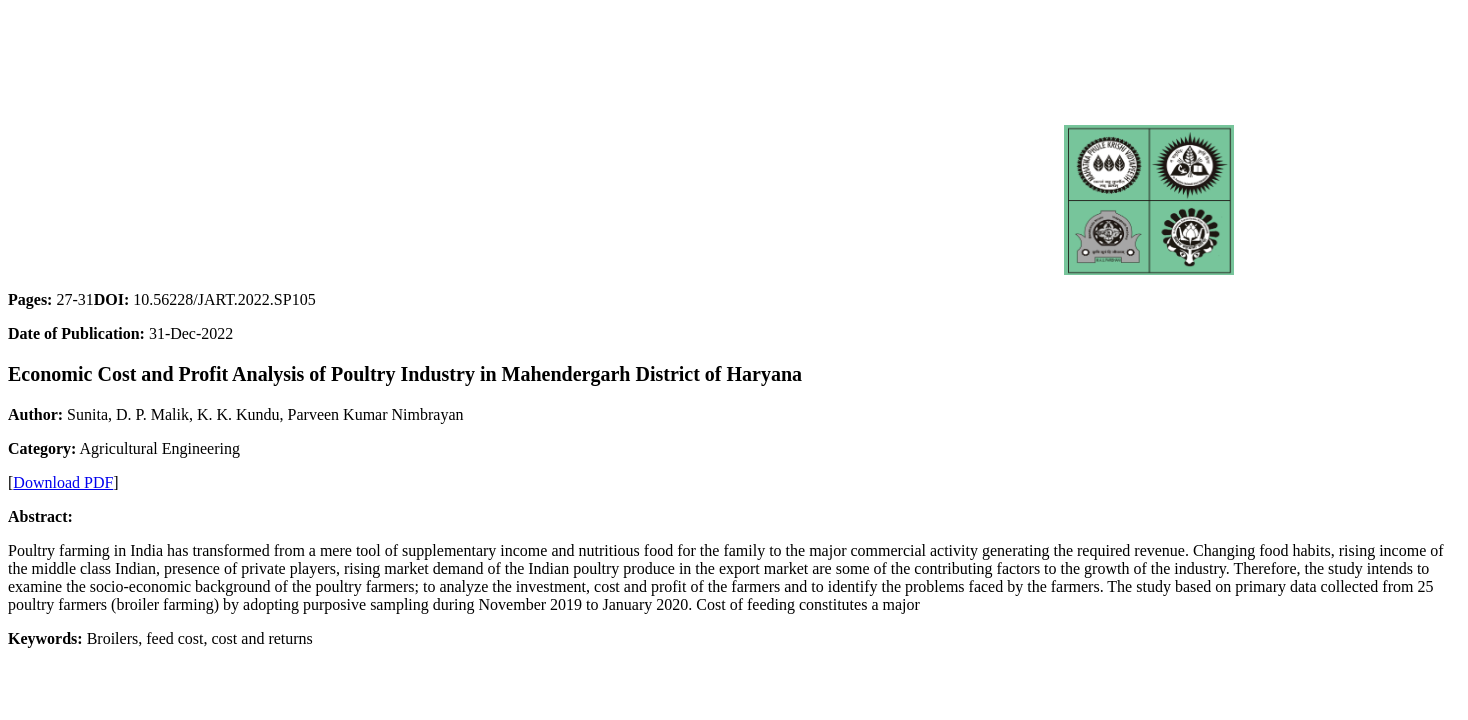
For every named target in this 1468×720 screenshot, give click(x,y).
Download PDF (63, 482)
